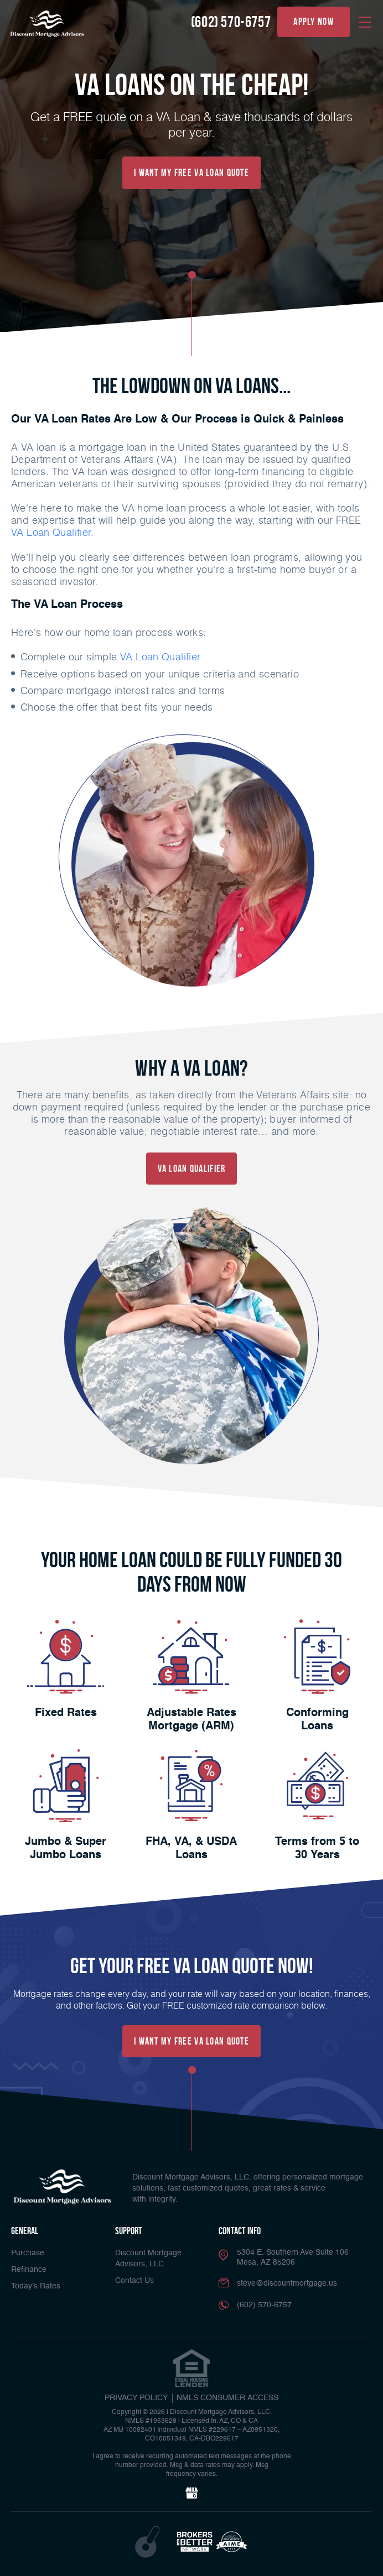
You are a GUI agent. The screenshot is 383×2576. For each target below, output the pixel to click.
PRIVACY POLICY (136, 2397)
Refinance (28, 2269)
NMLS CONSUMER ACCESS (227, 2397)
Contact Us (134, 2280)
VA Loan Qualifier (160, 656)
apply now (313, 21)
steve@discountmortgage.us (287, 2283)
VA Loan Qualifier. (52, 532)
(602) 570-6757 (231, 21)
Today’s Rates (35, 2286)
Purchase (27, 2252)
